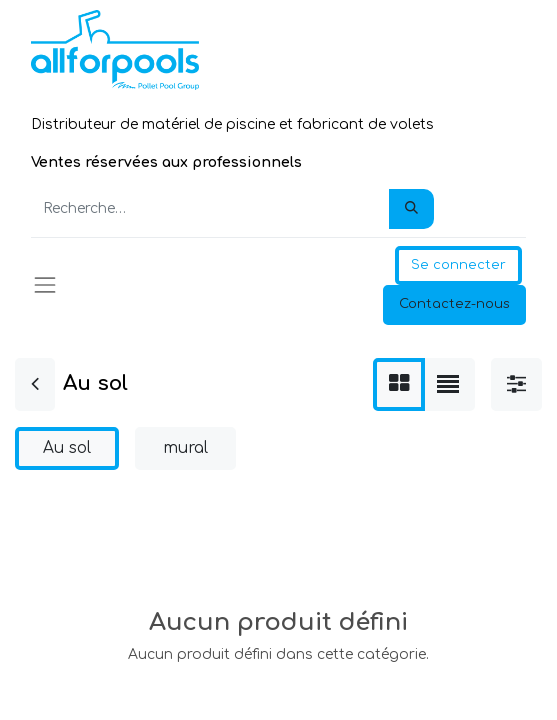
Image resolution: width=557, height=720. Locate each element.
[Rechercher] (411, 209)
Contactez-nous (454, 304)
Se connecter (458, 265)
